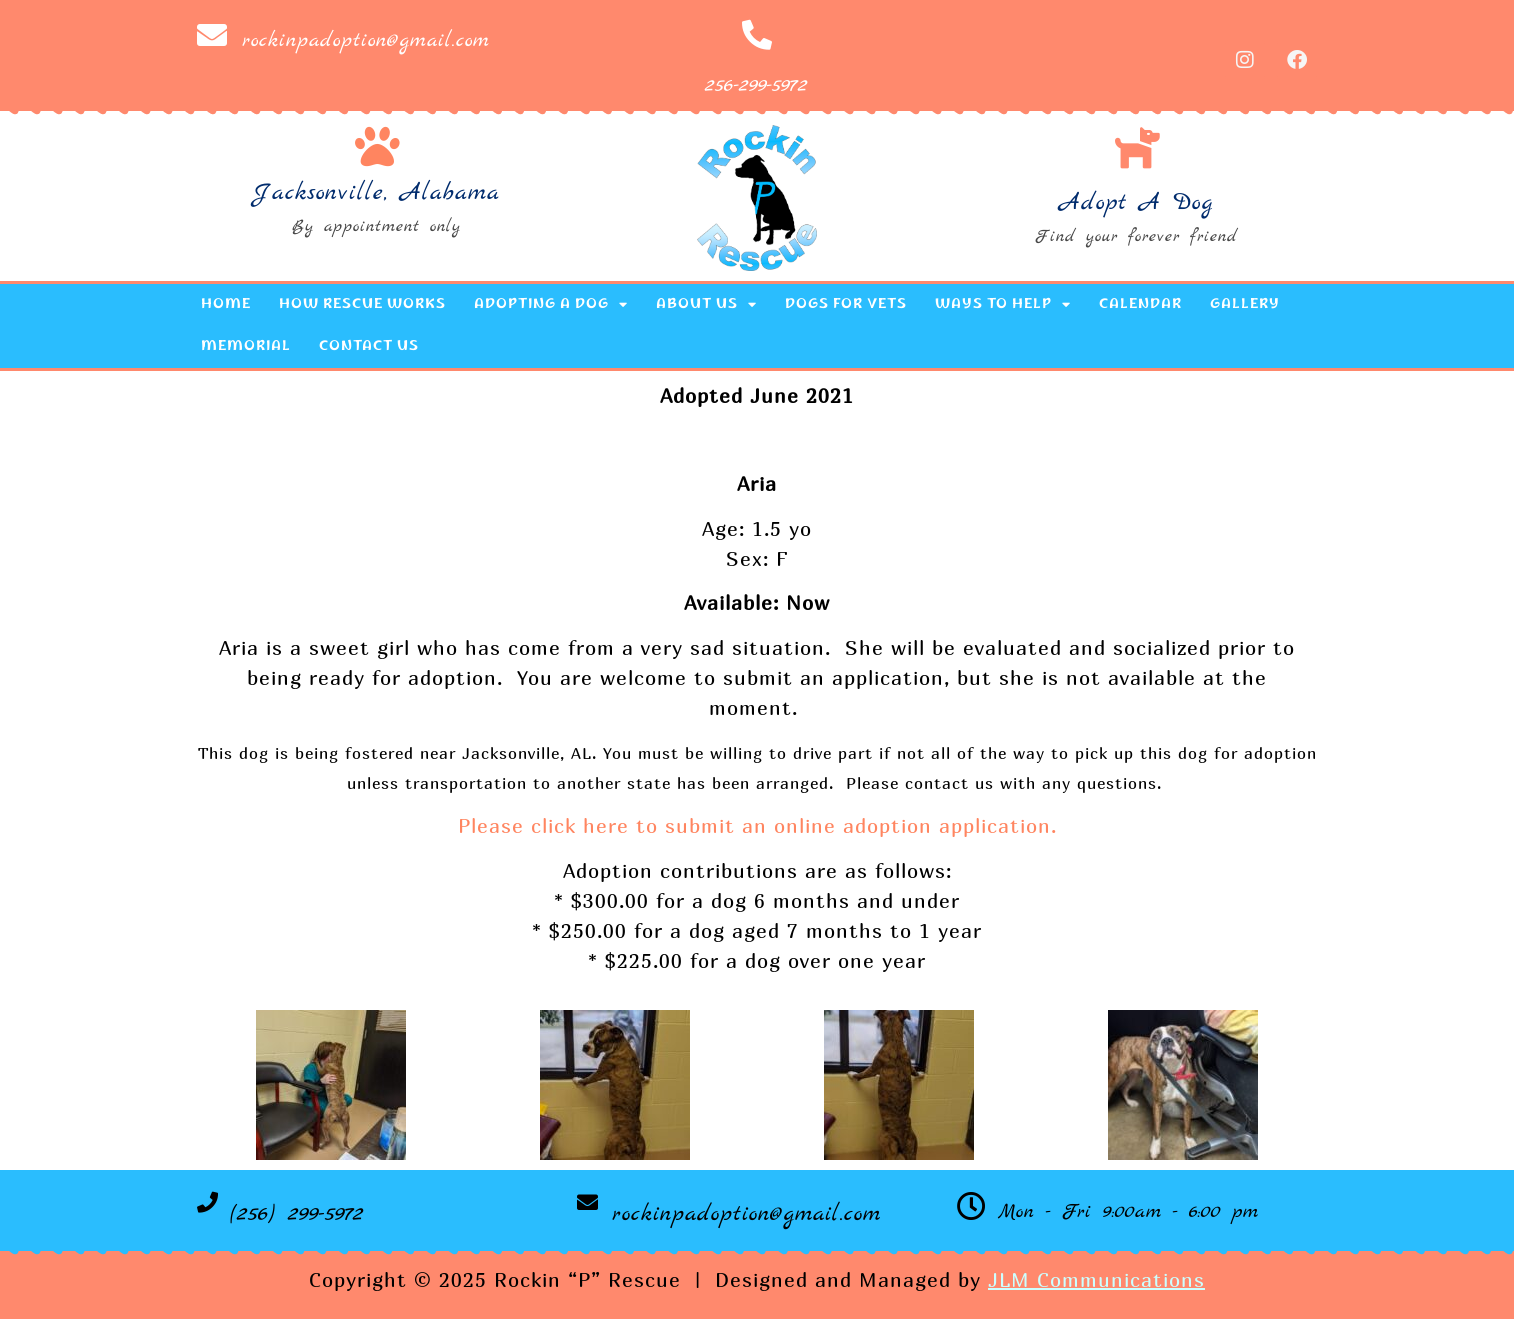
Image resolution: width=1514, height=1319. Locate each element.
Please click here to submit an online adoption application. (757, 825)
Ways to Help (1003, 304)
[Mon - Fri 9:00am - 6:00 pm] (971, 1206)
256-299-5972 (756, 85)
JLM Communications (1096, 1279)
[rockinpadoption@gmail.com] (212, 35)
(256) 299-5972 (297, 1214)
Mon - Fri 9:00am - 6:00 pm (1128, 1212)
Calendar (1140, 305)
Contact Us (369, 347)
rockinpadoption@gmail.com (366, 40)
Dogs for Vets (846, 305)
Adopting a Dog (551, 304)
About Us (706, 304)
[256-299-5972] (757, 35)
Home (226, 305)
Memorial (246, 347)
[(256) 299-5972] (207, 1202)
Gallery (1245, 305)
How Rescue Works (362, 305)
